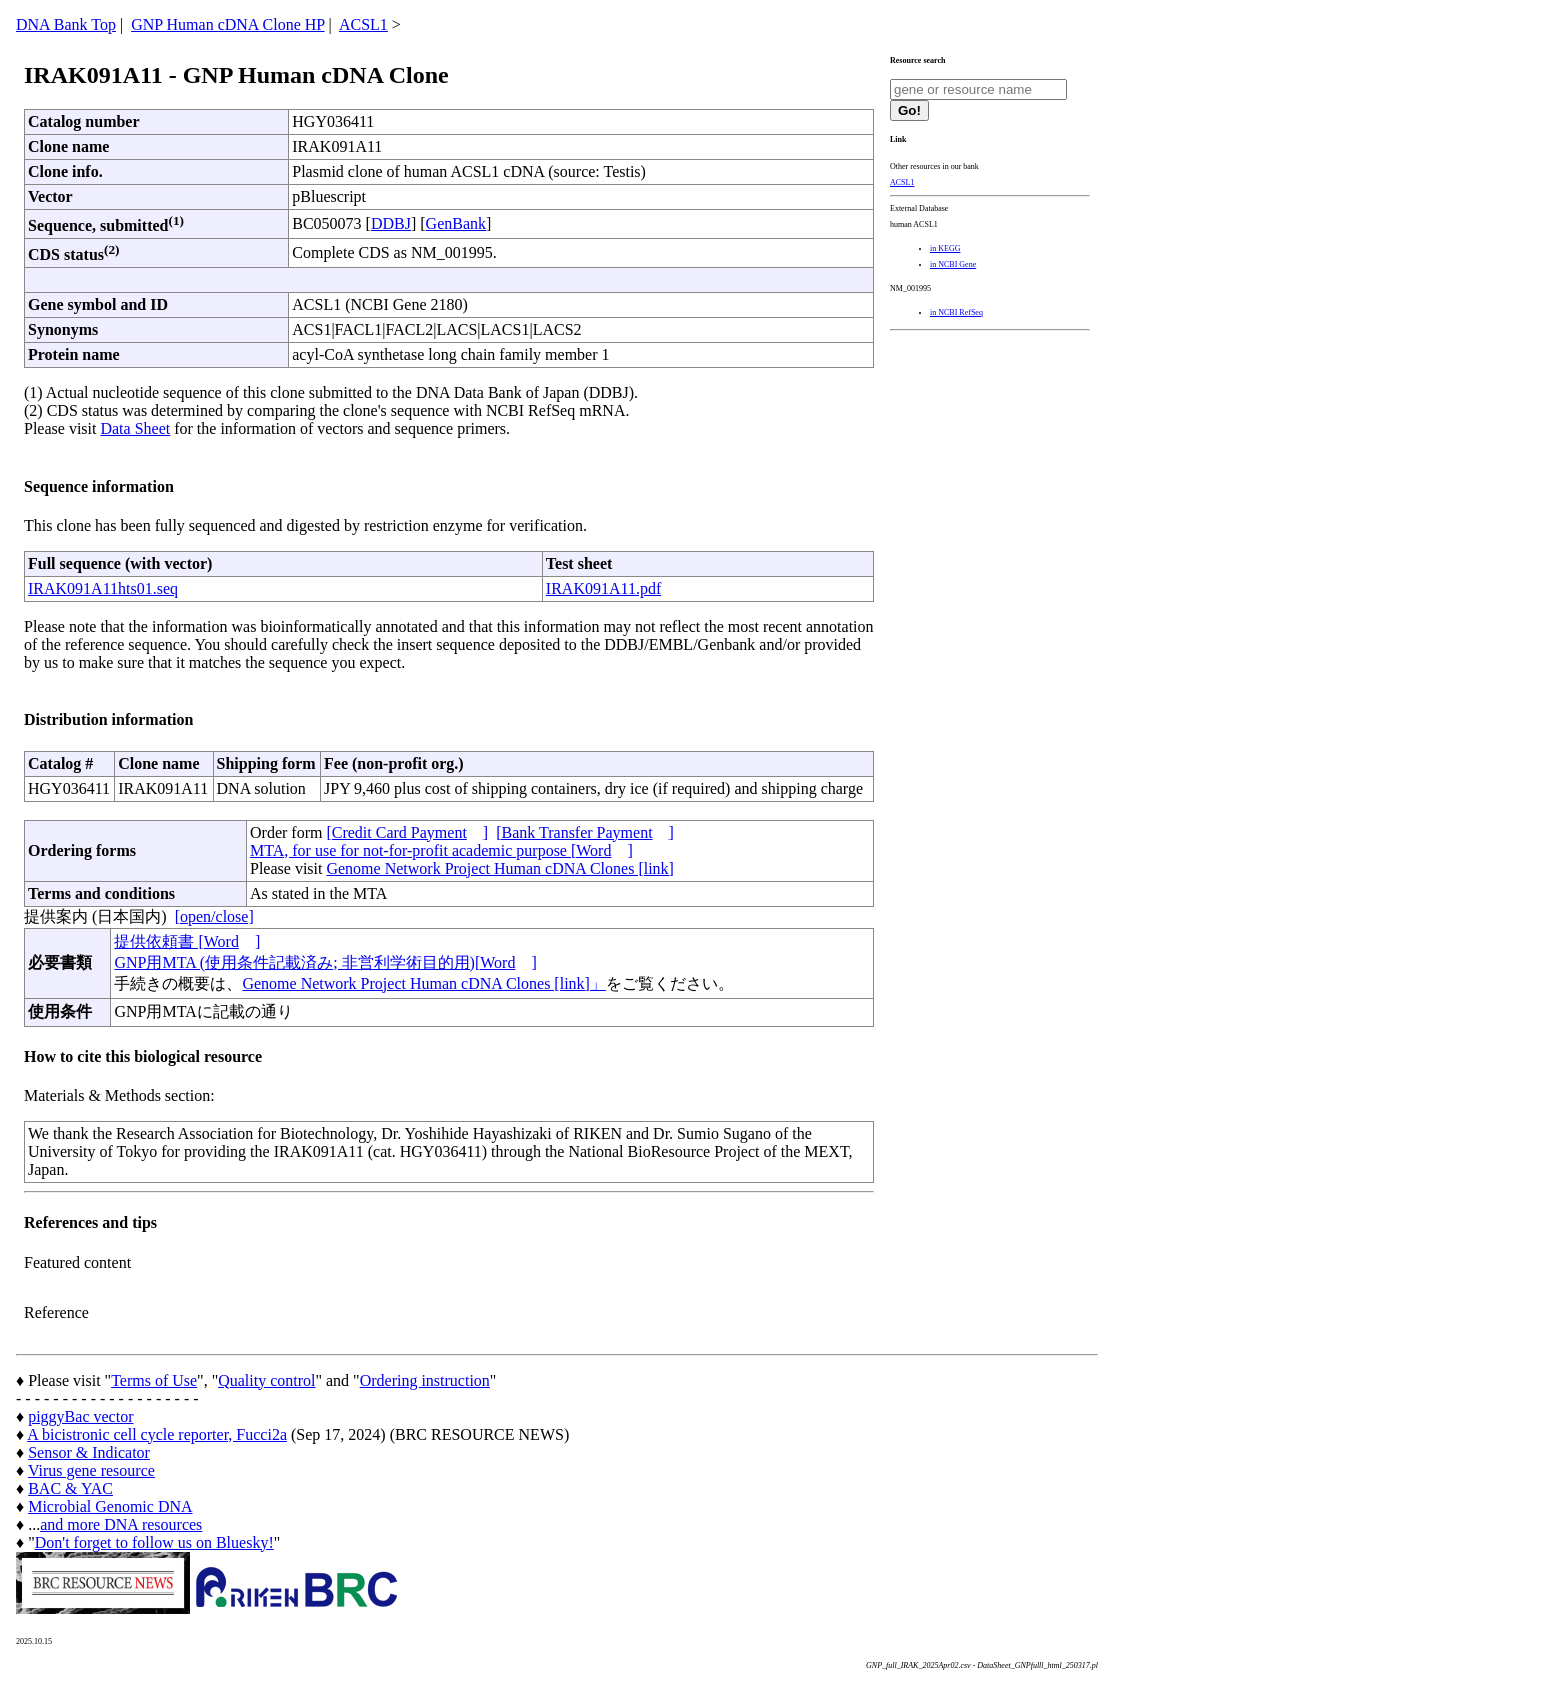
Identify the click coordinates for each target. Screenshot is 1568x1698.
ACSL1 (363, 24)
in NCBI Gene (953, 264)
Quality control (266, 1380)
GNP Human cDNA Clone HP (227, 24)
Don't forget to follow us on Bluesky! (154, 1542)
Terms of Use (154, 1380)
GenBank (456, 223)
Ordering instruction (425, 1380)
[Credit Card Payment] (407, 832)
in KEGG (945, 248)
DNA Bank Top (66, 24)
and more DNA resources (121, 1524)
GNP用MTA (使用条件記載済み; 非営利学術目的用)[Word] (325, 962)
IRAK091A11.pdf (603, 588)
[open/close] (214, 916)
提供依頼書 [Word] (187, 941)
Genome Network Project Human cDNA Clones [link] (499, 868)
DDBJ (391, 223)
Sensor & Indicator (89, 1452)
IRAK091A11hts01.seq (103, 588)
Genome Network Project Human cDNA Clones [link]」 (423, 983)
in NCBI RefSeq (956, 312)
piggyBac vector (80, 1416)
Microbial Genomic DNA (110, 1506)
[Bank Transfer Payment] (585, 832)
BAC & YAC (70, 1488)
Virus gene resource (91, 1470)
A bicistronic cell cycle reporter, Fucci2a (157, 1434)
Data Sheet (135, 428)
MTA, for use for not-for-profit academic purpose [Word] (441, 850)
